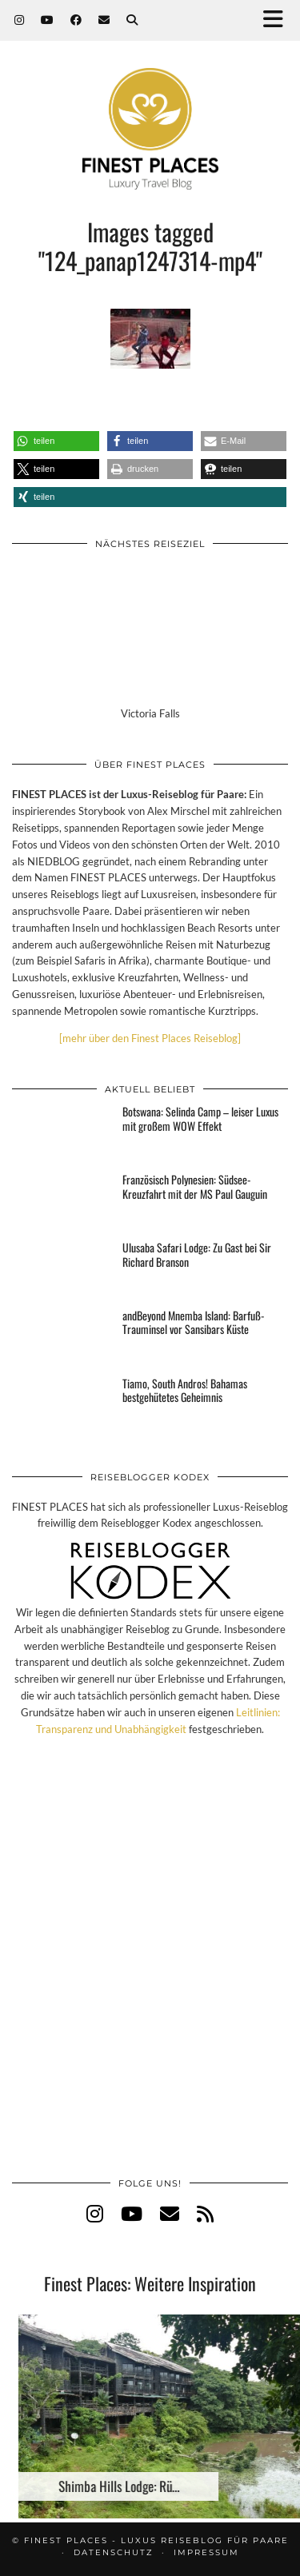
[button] (278, 20)
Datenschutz (114, 2552)
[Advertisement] (150, 1973)
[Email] (104, 20)
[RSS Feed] (205, 2213)
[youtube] (131, 2213)
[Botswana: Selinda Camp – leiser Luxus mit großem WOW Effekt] (61, 1132)
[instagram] (94, 2213)
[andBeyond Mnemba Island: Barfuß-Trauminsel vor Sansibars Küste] (61, 1336)
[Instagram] (19, 20)
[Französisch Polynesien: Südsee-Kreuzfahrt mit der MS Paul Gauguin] (61, 1200)
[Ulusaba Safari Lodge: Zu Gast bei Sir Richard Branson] (61, 1268)
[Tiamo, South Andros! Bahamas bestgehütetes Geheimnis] (61, 1404)
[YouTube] (47, 20)
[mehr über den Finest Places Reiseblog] (150, 1038)
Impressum (206, 2552)
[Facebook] (76, 20)
